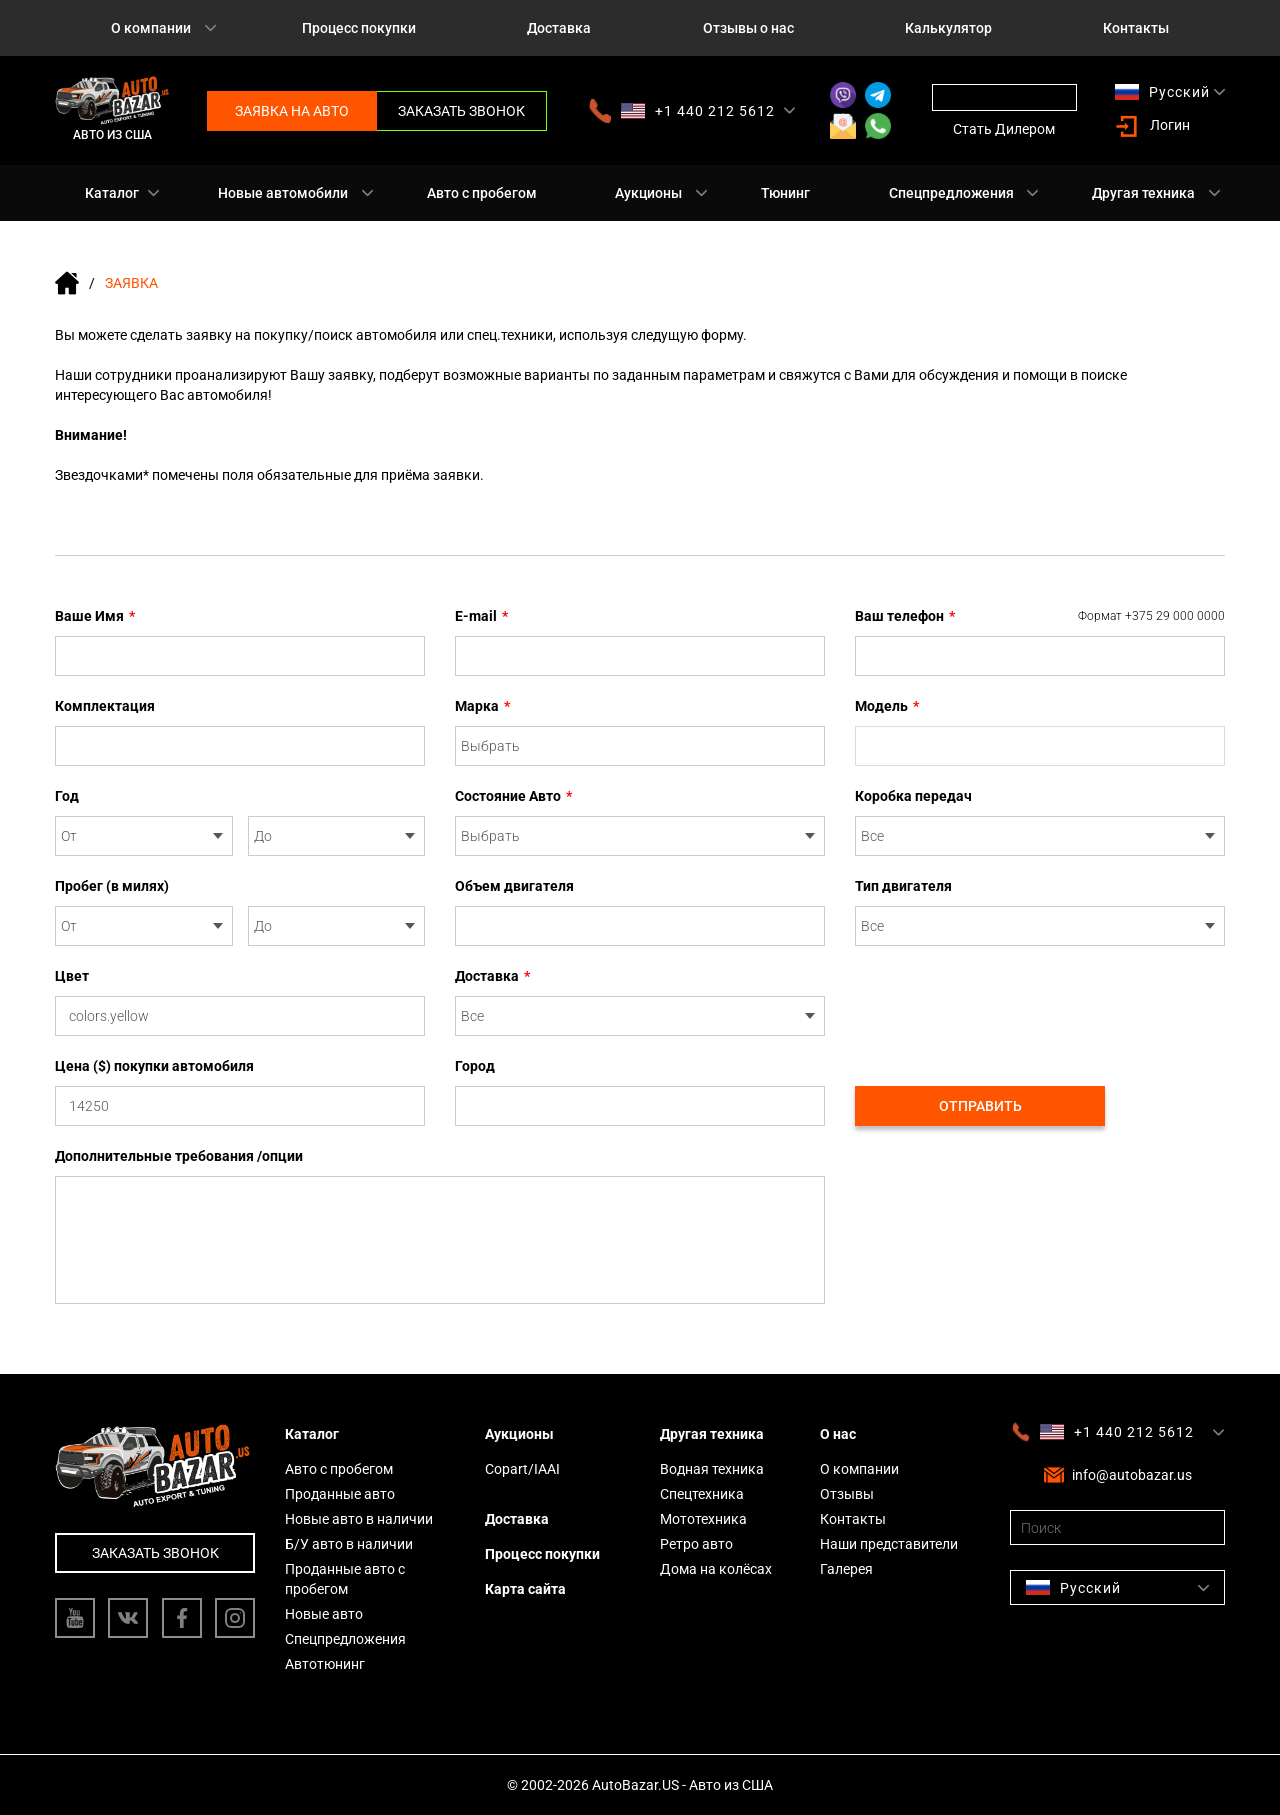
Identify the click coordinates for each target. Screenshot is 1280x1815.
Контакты (1136, 28)
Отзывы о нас (748, 28)
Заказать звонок (461, 111)
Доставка (559, 28)
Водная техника (712, 1469)
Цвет (72, 976)
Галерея (846, 1569)
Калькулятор (948, 28)
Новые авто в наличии (359, 1519)
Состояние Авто (513, 796)
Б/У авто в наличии (349, 1544)
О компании (151, 28)
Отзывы (847, 1494)
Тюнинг (785, 193)
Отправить (980, 1106)
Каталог (112, 193)
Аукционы (648, 193)
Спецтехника (702, 1494)
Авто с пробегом (482, 193)
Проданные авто (340, 1494)
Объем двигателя (514, 886)
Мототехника (703, 1519)
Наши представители (889, 1544)
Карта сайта (525, 1589)
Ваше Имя (95, 616)
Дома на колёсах (716, 1569)
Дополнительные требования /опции (179, 1156)
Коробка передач (913, 796)
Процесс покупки (359, 28)
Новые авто (324, 1614)
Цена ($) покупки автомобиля (154, 1066)
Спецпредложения (951, 193)
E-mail (481, 616)
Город (475, 1066)
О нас (838, 1434)
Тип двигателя (903, 886)
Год (67, 796)
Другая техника (1143, 193)
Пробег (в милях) (112, 886)
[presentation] (1007, 1005)
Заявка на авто (292, 111)
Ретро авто (696, 1544)
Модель (887, 706)
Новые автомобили (283, 193)
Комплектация (105, 706)
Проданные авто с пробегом (345, 1579)
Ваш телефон (1040, 616)
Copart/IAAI (522, 1469)
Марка (482, 706)
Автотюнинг (325, 1664)
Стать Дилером (1004, 129)
